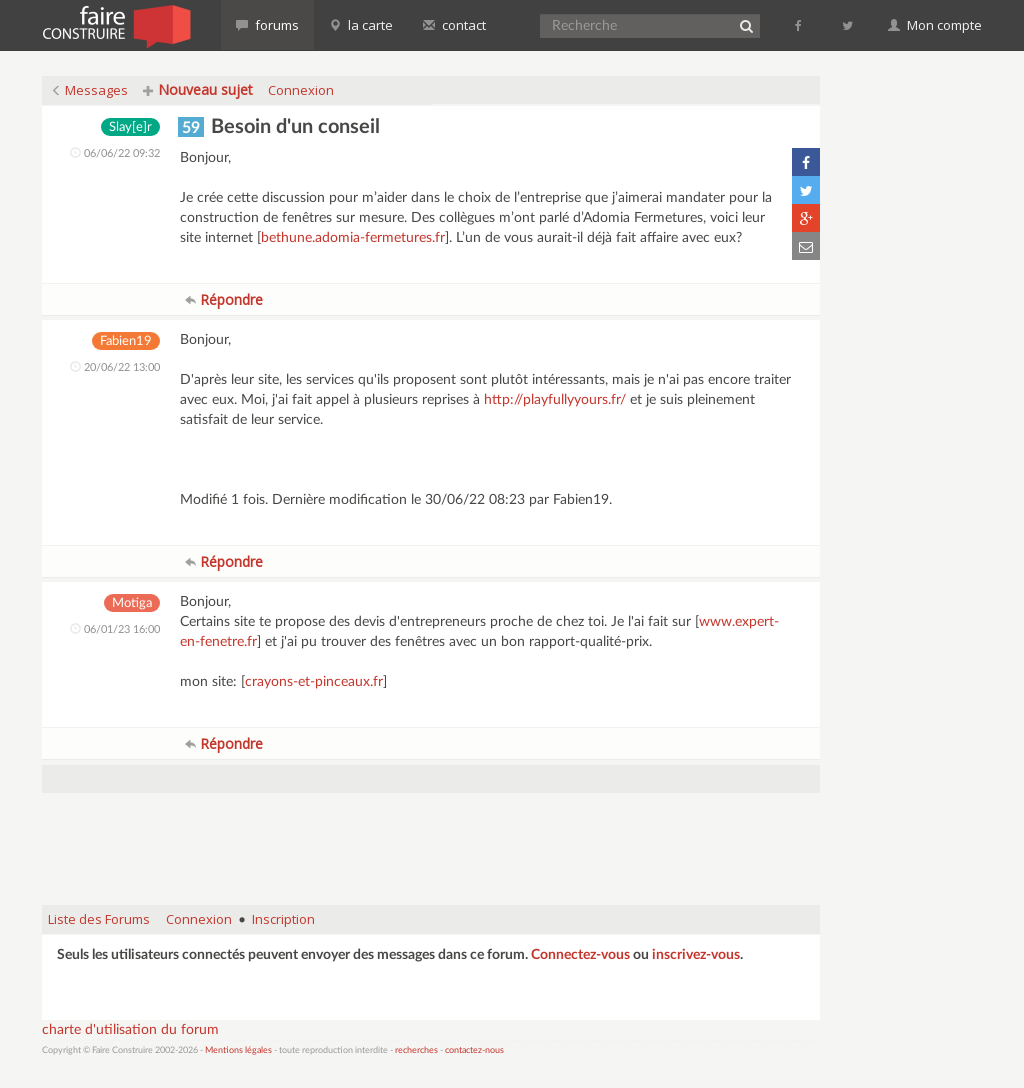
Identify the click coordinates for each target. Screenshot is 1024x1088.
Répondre (224, 299)
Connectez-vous (580, 955)
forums (267, 25)
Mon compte (935, 25)
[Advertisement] (431, 839)
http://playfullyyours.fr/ (555, 400)
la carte (361, 25)
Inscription (283, 919)
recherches (416, 1050)
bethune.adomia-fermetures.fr (353, 238)
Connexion (301, 90)
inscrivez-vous (696, 955)
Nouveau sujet (198, 89)
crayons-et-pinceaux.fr (314, 682)
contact (454, 25)
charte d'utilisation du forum (130, 1030)
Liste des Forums (99, 919)
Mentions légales (238, 1050)
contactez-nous (474, 1050)
